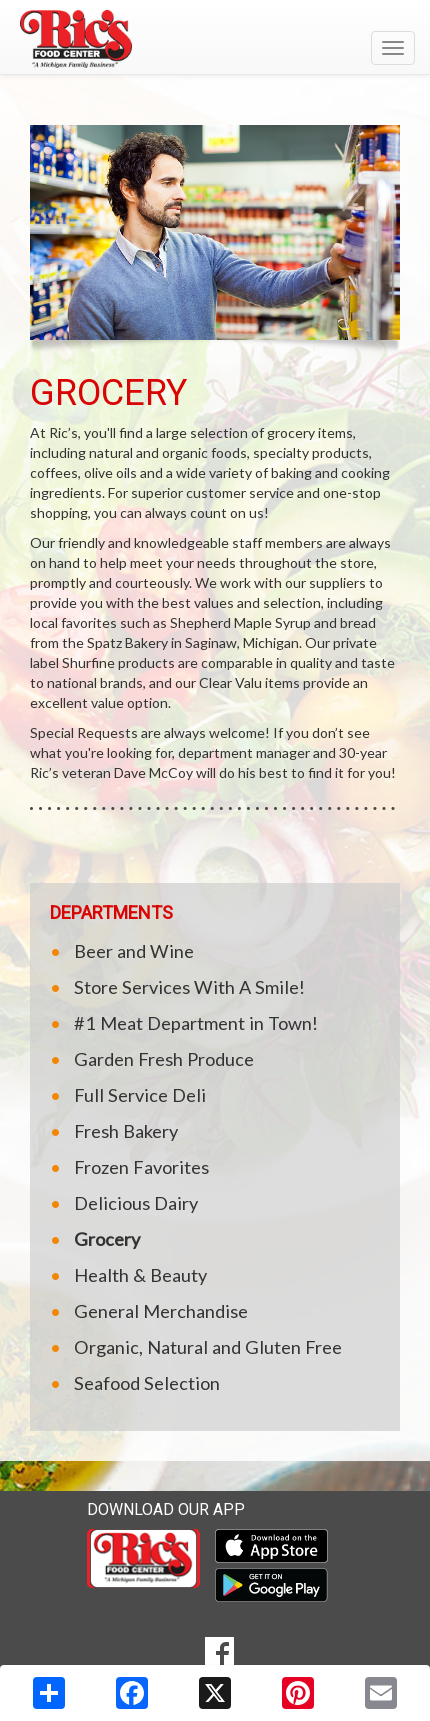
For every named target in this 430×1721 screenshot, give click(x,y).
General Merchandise (161, 1311)
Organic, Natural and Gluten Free (208, 1347)
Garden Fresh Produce (164, 1059)
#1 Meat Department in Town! (196, 1023)
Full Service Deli (140, 1095)
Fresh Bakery (126, 1131)
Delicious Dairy (136, 1203)
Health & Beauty (140, 1275)
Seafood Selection (147, 1383)
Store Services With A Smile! (189, 987)
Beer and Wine (134, 951)
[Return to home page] (215, 39)
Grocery (107, 1239)
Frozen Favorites (141, 1167)
